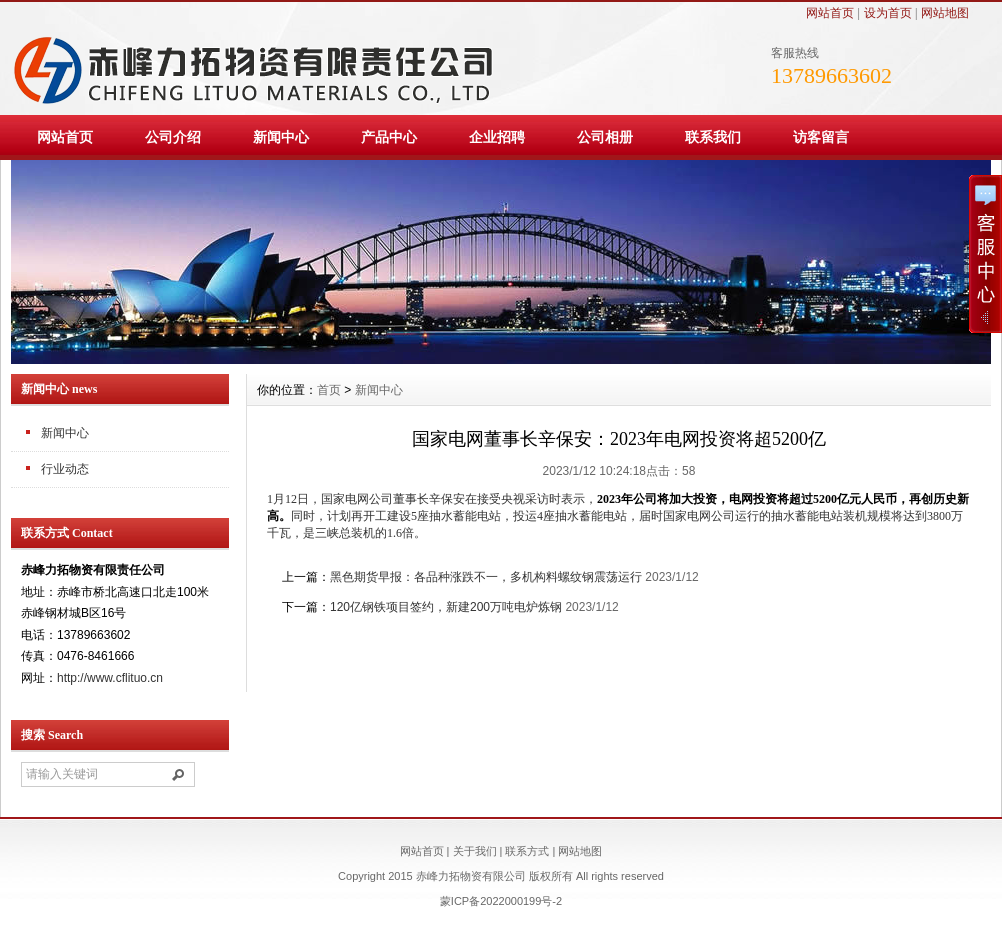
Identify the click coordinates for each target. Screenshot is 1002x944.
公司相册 (605, 137)
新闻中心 (281, 137)
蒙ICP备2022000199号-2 (501, 901)
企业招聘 (497, 137)
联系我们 (713, 137)
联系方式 (527, 851)
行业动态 (65, 469)
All (582, 876)
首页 (329, 390)
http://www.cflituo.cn (110, 678)
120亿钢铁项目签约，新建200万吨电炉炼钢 (446, 607)
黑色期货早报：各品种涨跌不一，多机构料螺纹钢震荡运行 (486, 577)
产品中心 (389, 137)
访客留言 (821, 137)
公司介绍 (173, 137)
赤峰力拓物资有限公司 (471, 876)
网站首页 (830, 13)
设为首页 (888, 13)
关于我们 (475, 851)
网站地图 (945, 13)
